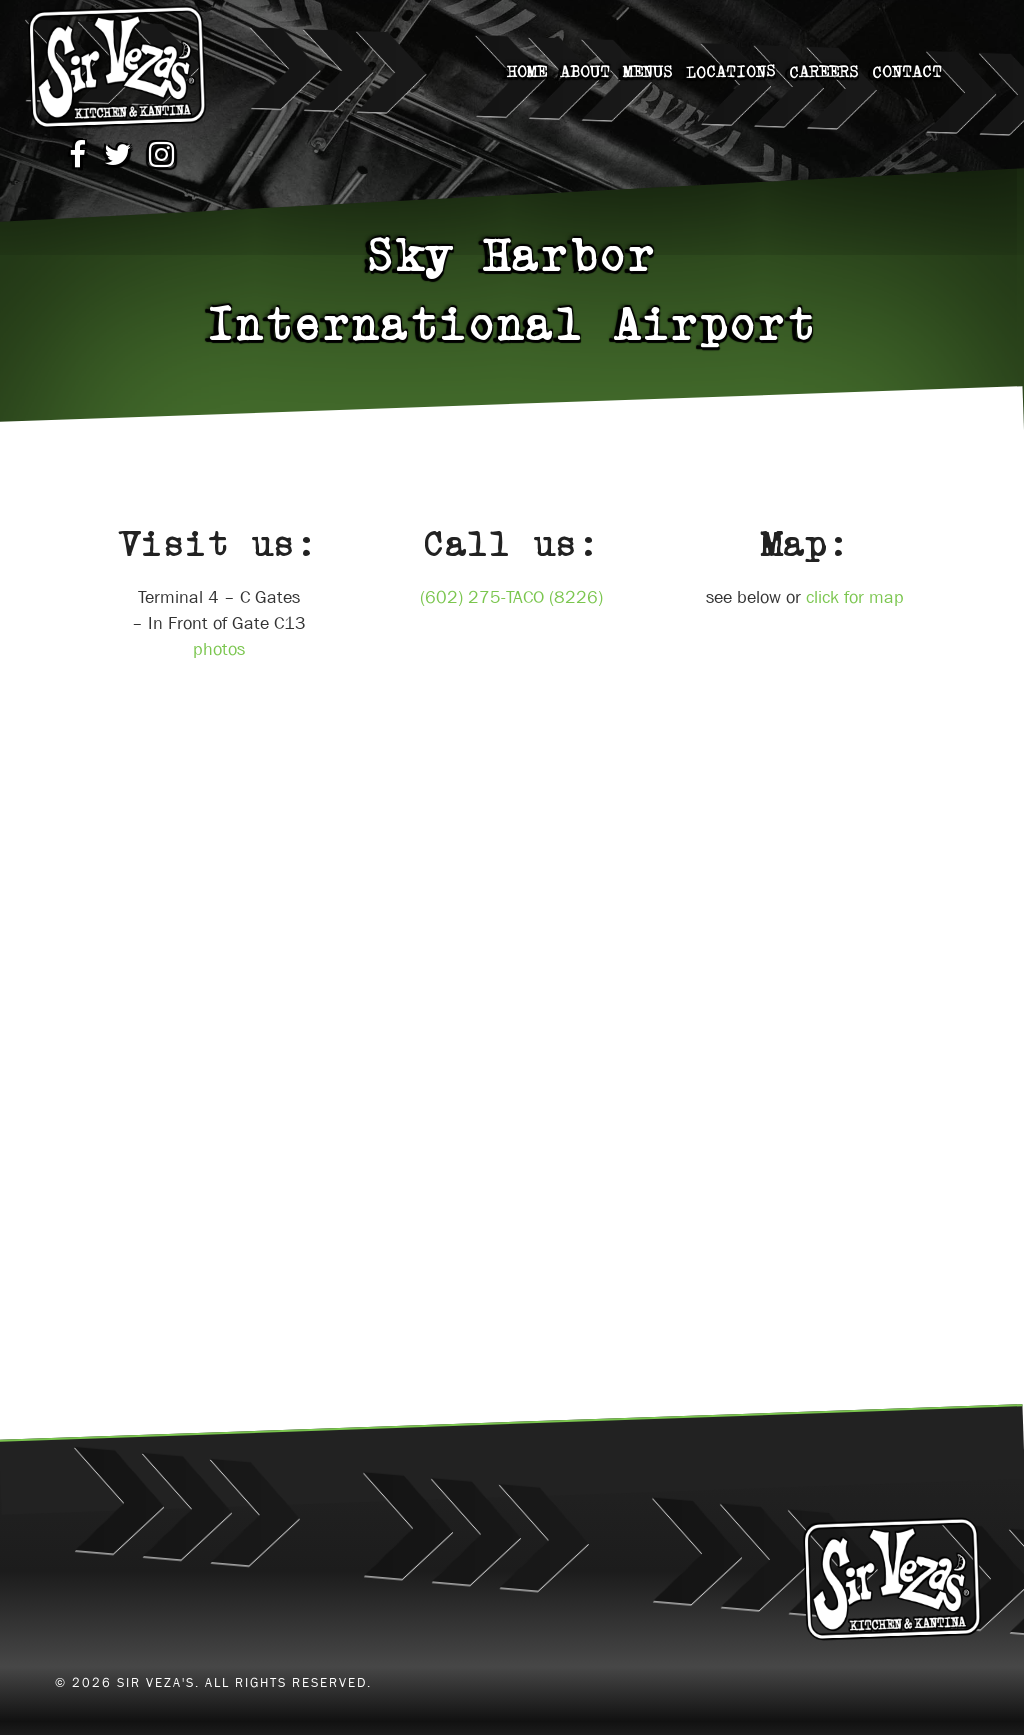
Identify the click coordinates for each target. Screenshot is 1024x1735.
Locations (731, 71)
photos (219, 649)
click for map (855, 597)
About (585, 72)
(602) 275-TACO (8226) (511, 597)
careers (824, 71)
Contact (907, 71)
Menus (648, 72)
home (527, 72)
